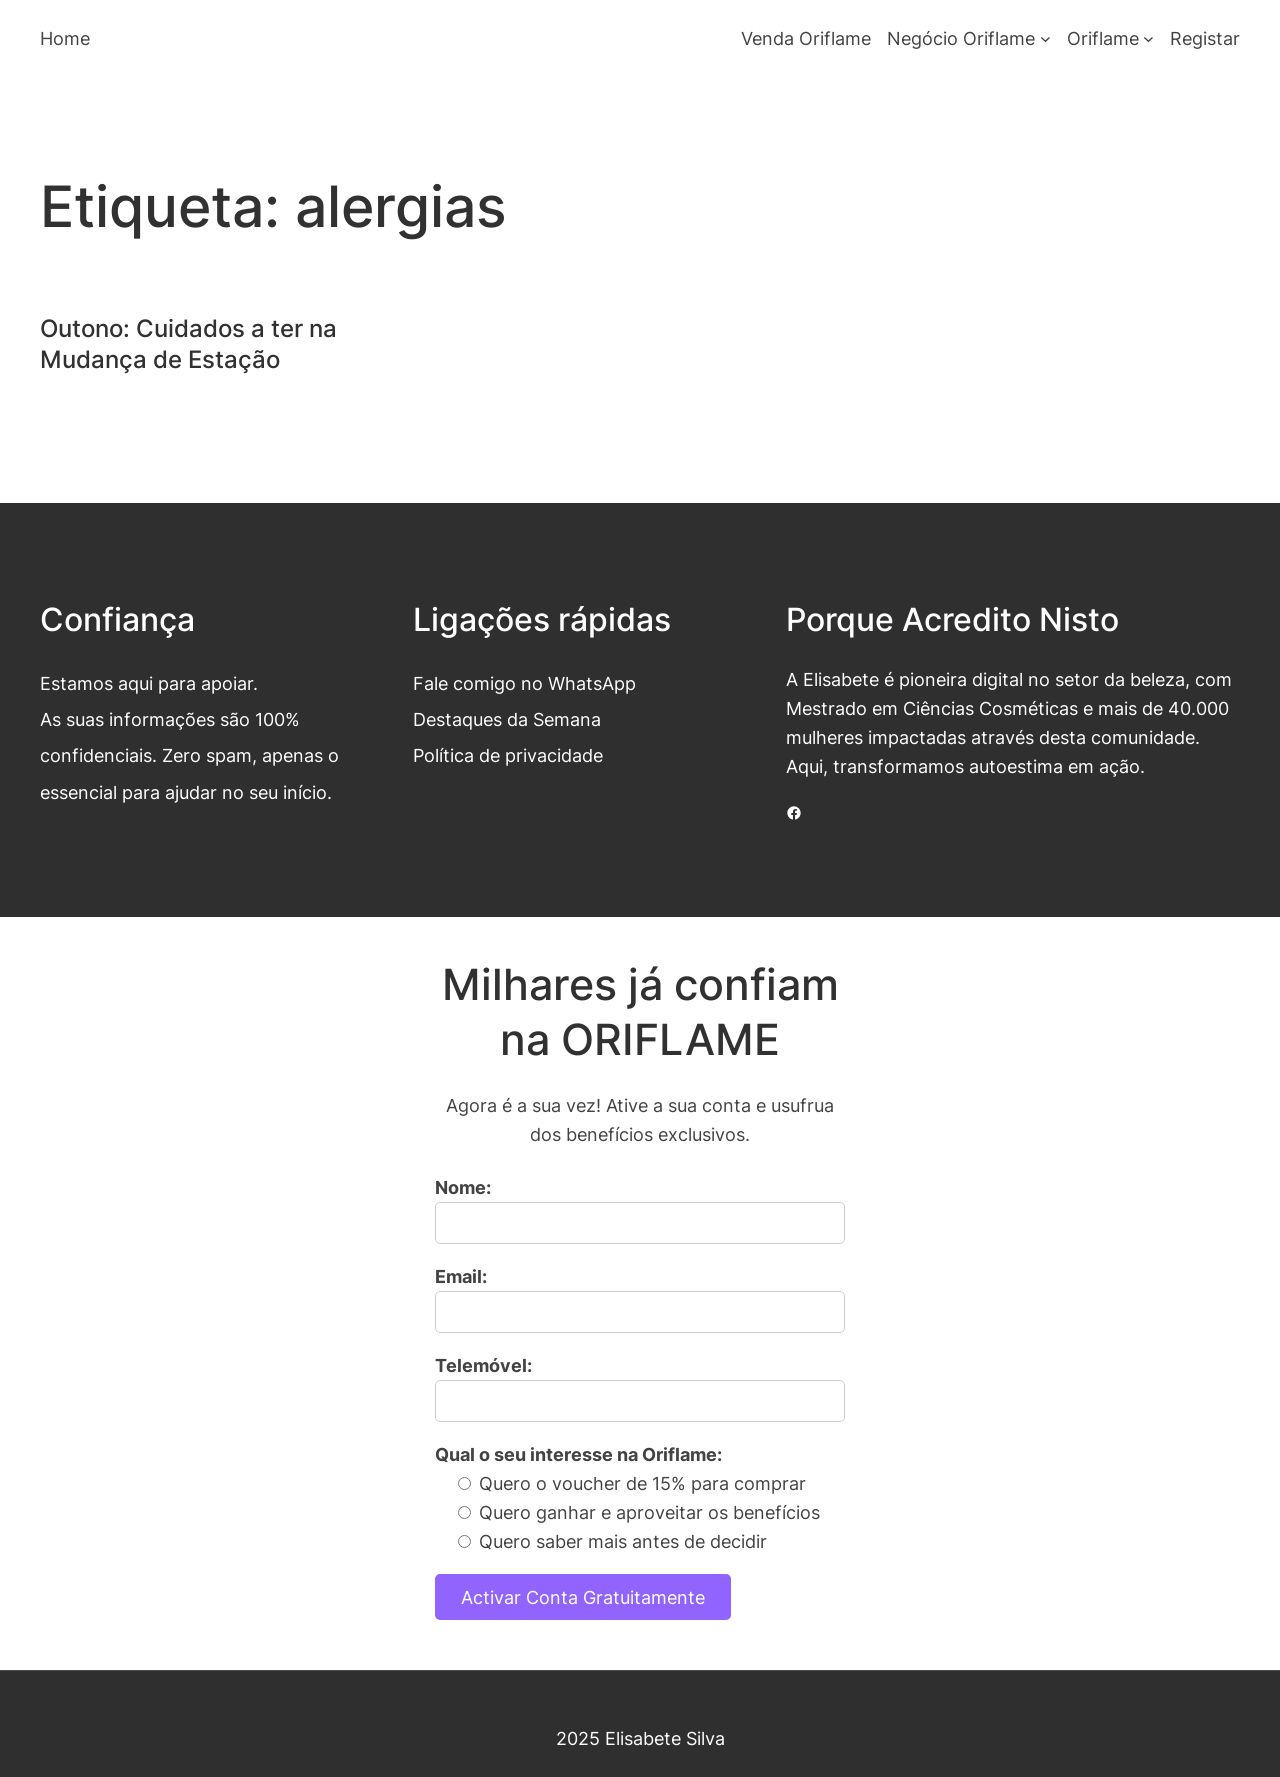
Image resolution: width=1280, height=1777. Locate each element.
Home (65, 38)
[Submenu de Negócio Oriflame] (1045, 38)
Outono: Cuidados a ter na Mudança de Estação (188, 344)
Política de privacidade (508, 755)
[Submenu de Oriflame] (1148, 38)
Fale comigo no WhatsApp (524, 683)
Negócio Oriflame (961, 38)
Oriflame (1103, 38)
